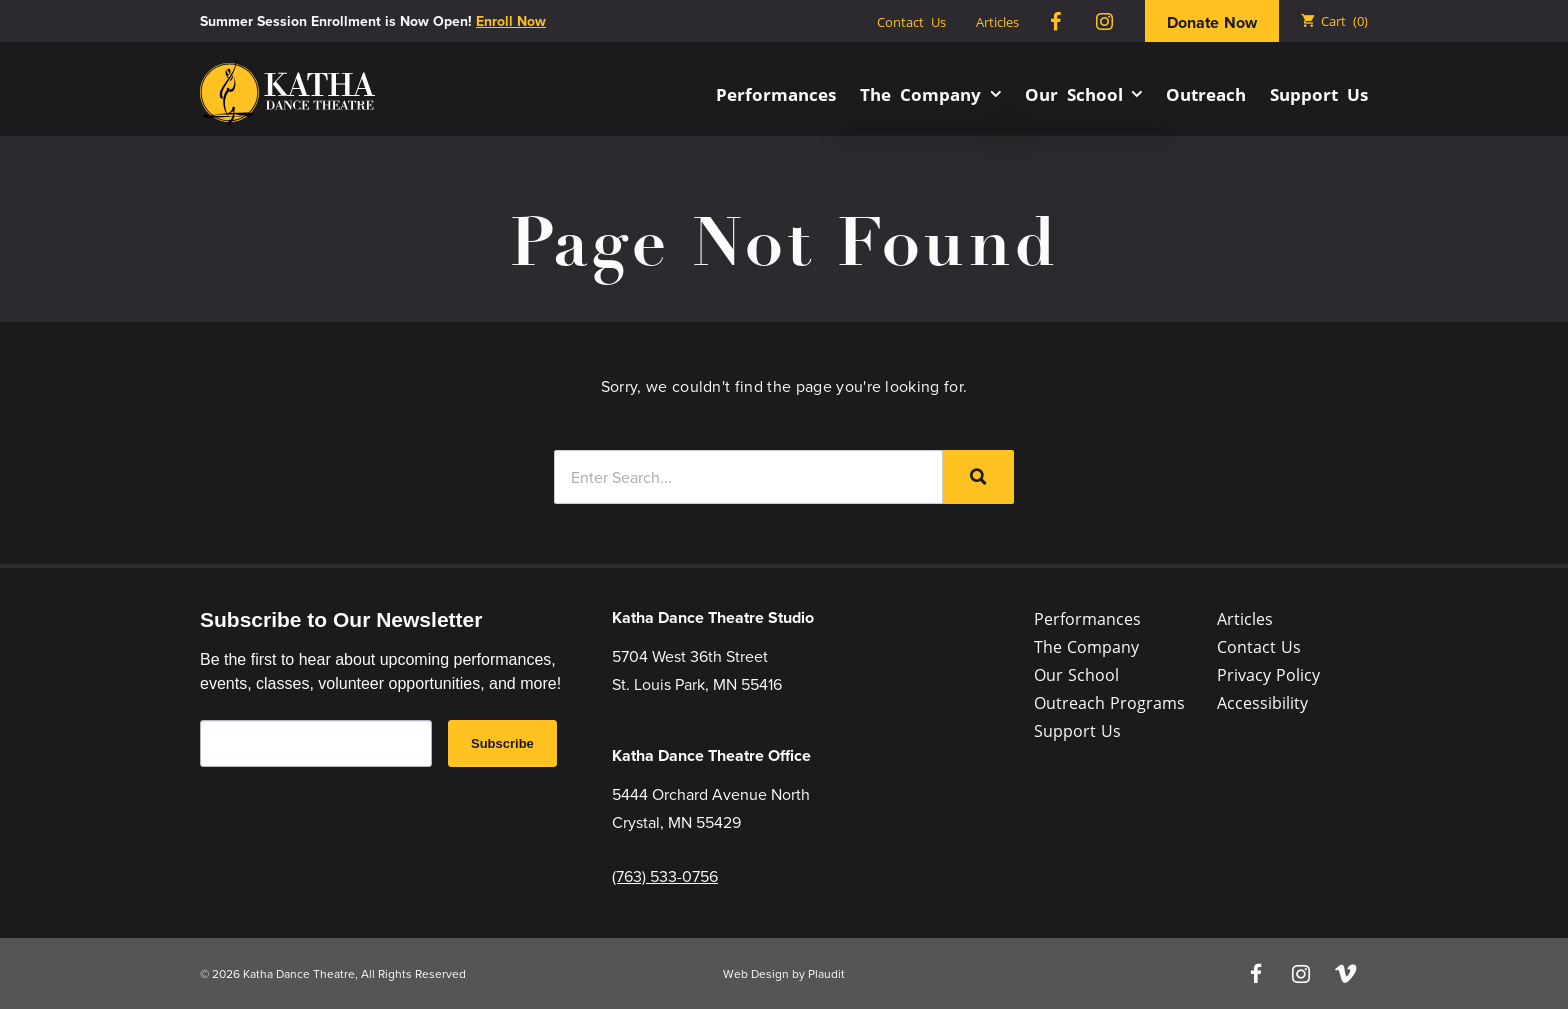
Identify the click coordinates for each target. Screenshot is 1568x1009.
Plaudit (826, 973)
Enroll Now (511, 21)
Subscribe (502, 743)
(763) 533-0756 (665, 876)
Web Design (756, 973)
